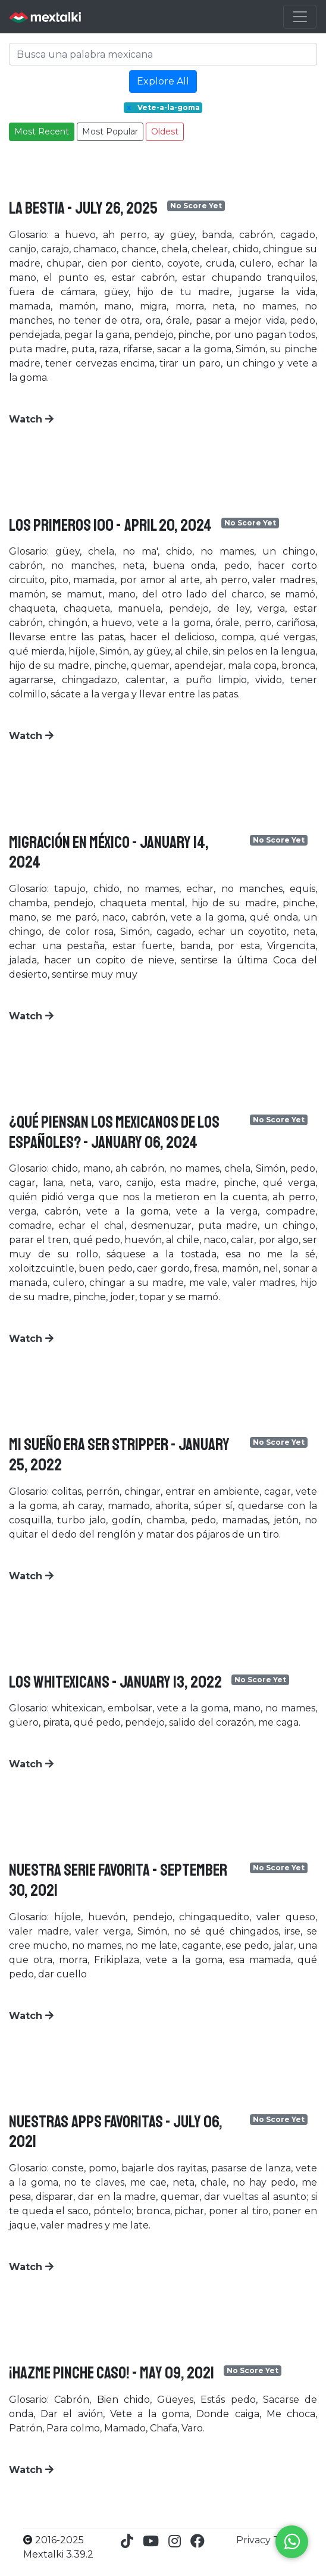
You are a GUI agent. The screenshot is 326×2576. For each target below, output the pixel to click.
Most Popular (110, 131)
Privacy (254, 2540)
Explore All (163, 81)
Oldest (164, 131)
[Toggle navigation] (299, 17)
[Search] (163, 54)
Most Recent (41, 131)
